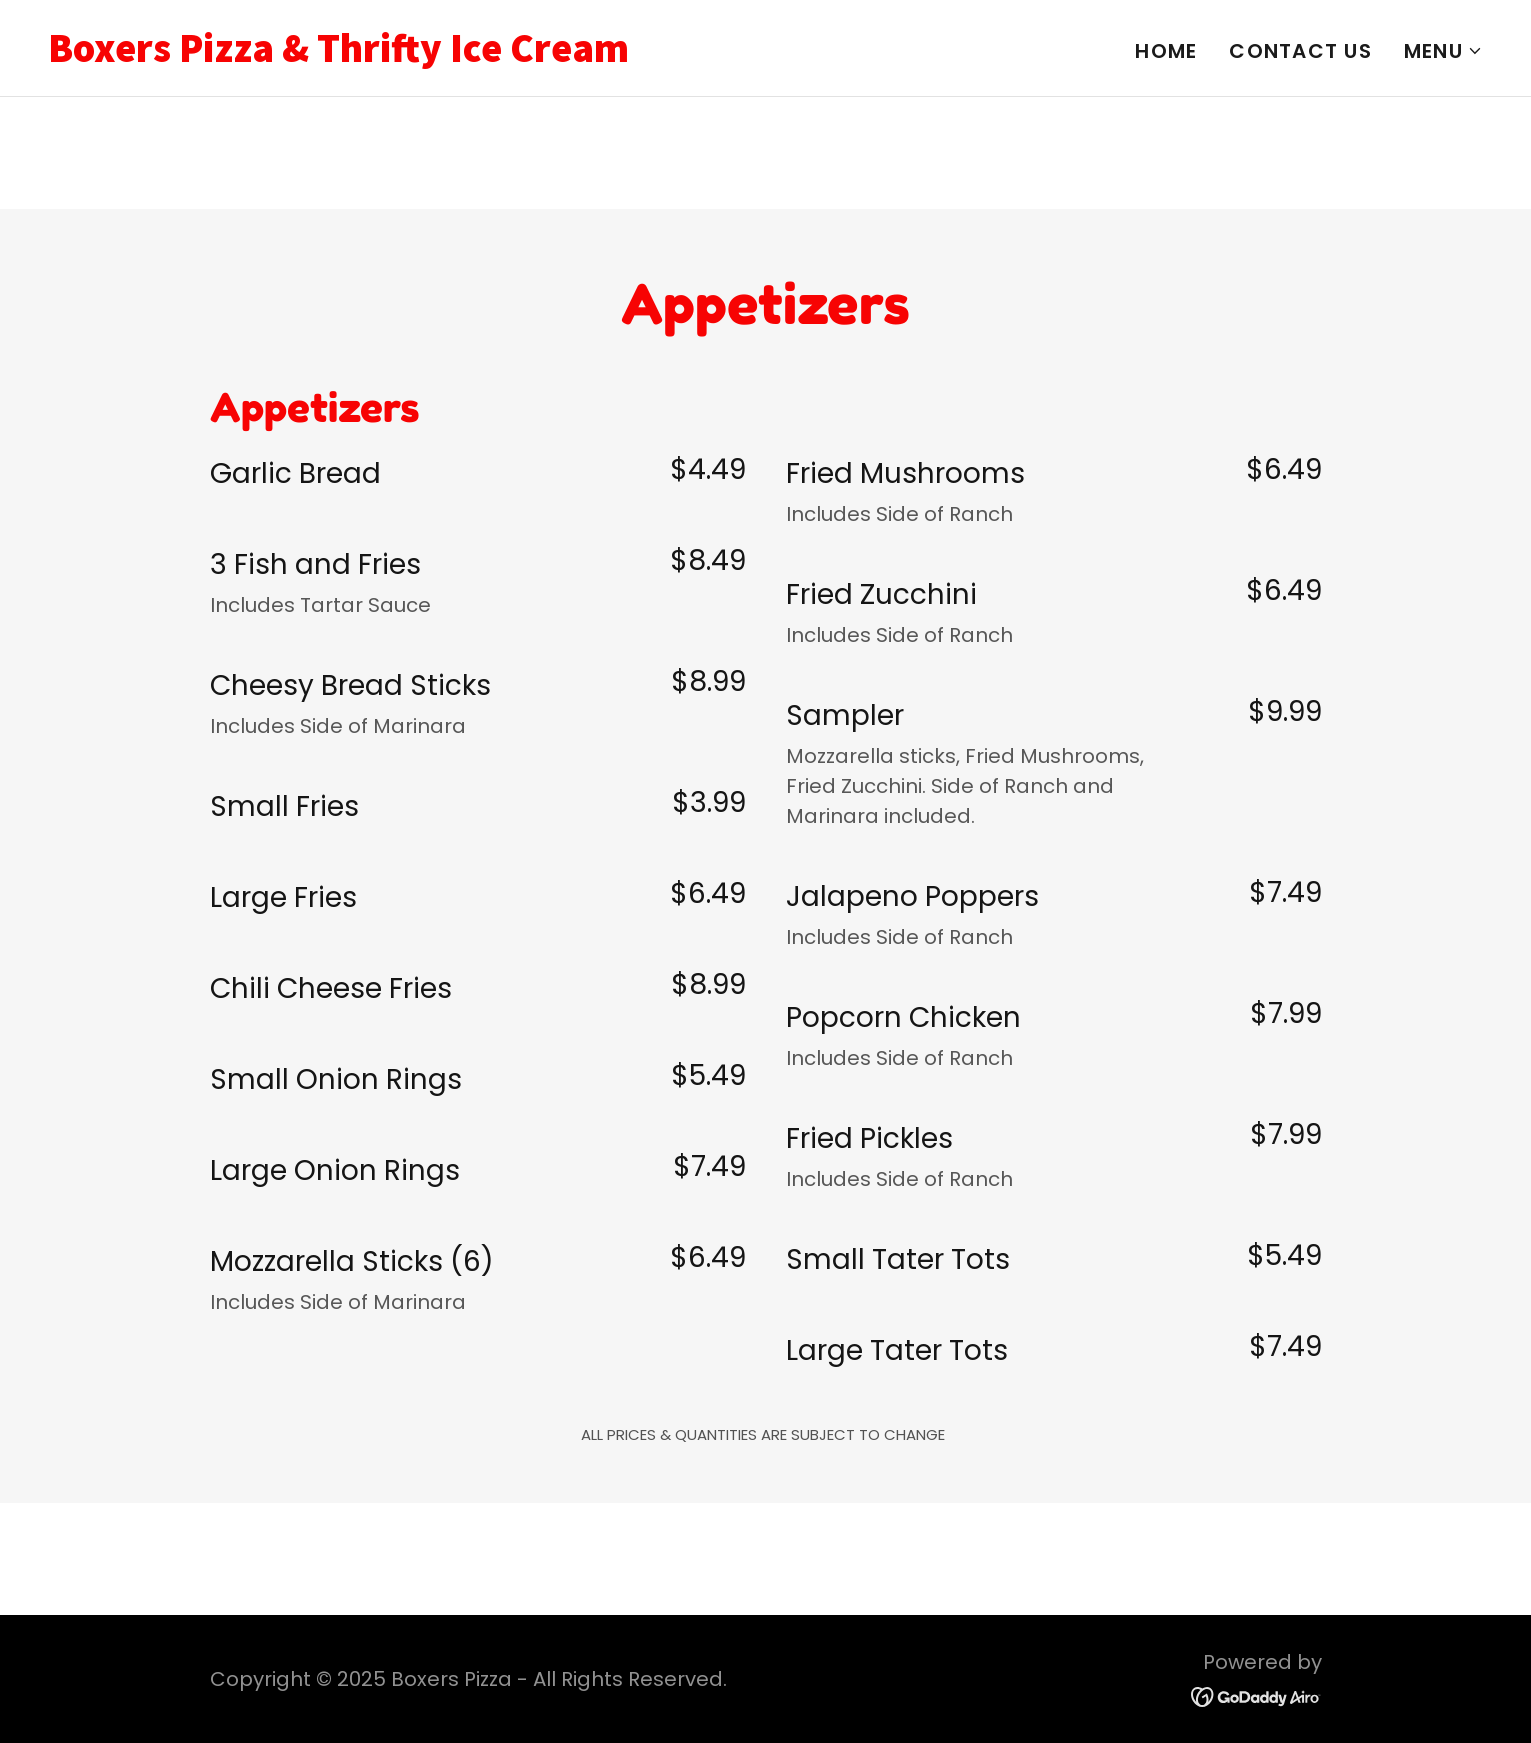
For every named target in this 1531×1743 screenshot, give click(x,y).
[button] (1443, 51)
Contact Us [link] (1300, 51)
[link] (399, 55)
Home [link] (1166, 51)
